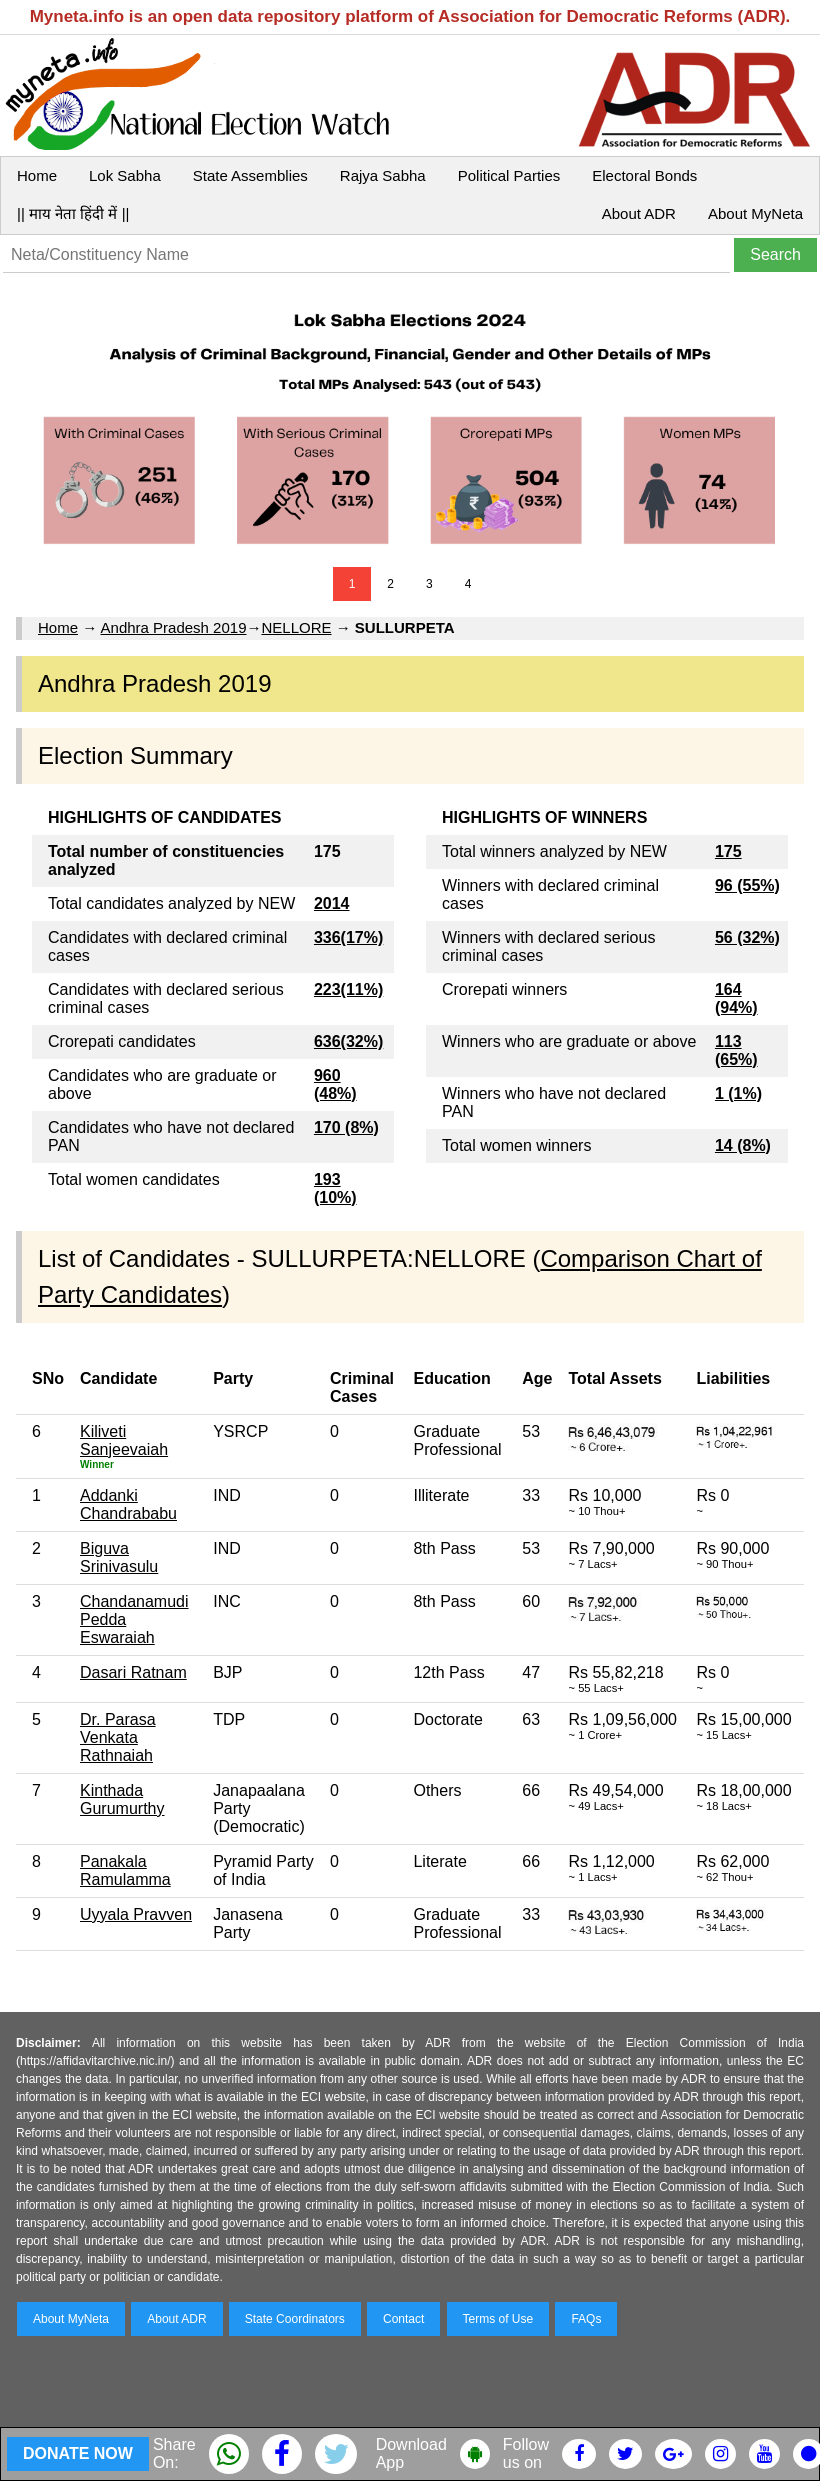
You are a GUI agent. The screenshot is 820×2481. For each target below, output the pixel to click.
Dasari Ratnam (133, 1672)
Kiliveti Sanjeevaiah (124, 1440)
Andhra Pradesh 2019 (174, 627)
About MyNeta (755, 213)
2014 (332, 903)
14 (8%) (743, 1145)
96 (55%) (747, 885)
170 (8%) (346, 1127)
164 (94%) (736, 998)
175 (728, 851)
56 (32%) (747, 937)
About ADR (639, 213)
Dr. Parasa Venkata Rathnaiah (118, 1737)
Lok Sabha (125, 175)
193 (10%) (335, 1188)
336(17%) (348, 937)
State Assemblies (250, 175)
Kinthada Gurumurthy (122, 1799)
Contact (403, 2319)
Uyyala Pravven (136, 1914)
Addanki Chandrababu (128, 1504)
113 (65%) (736, 1050)
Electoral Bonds (644, 175)
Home (37, 175)
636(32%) (348, 1041)
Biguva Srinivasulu (119, 1557)
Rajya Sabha (383, 175)
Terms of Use (498, 2319)
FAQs (586, 2319)
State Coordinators (295, 2319)
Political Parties (509, 175)
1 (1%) (738, 1093)
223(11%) (348, 989)
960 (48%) (335, 1084)
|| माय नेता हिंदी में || (73, 213)
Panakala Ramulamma (125, 1870)
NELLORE (296, 627)
